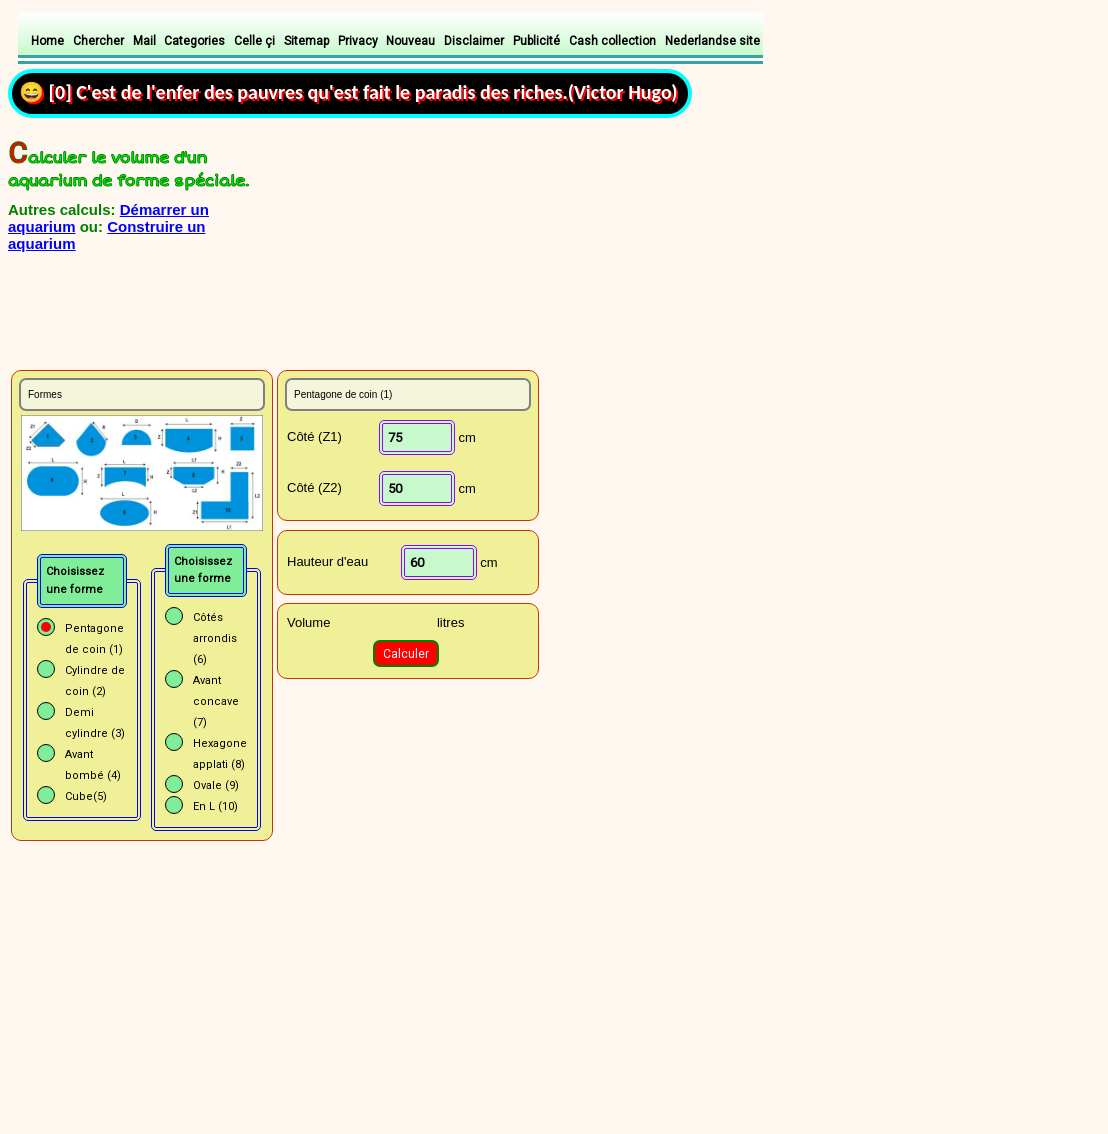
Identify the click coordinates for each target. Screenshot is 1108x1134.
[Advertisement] (245, 321)
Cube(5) (86, 796)
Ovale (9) (216, 785)
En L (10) (215, 806)
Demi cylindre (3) (95, 723)
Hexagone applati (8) (220, 754)
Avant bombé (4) (93, 765)
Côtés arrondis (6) (215, 638)
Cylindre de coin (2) (95, 681)
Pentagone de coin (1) (94, 639)
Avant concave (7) (216, 701)
